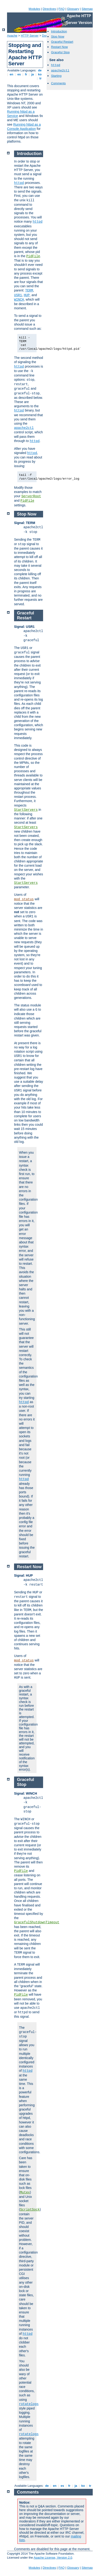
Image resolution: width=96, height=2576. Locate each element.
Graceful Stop (60, 52)
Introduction (59, 31)
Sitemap (87, 9)
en (11, 74)
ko (39, 74)
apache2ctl (60, 70)
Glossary (73, 9)
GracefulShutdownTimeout (36, 1922)
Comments (58, 83)
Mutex (25, 2192)
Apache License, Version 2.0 (52, 2557)
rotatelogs (29, 2404)
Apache (12, 35)
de (39, 70)
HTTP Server (30, 35)
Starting (56, 76)
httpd (55, 65)
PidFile (33, 256)
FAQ (62, 9)
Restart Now (59, 47)
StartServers (26, 810)
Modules (34, 9)
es (19, 74)
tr (41, 78)
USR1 (18, 295)
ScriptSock (30, 2209)
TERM (29, 290)
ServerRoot (31, 496)
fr (26, 74)
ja (32, 74)
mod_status (24, 899)
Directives (49, 9)
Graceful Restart (62, 41)
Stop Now (57, 36)
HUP (27, 295)
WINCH (19, 300)
